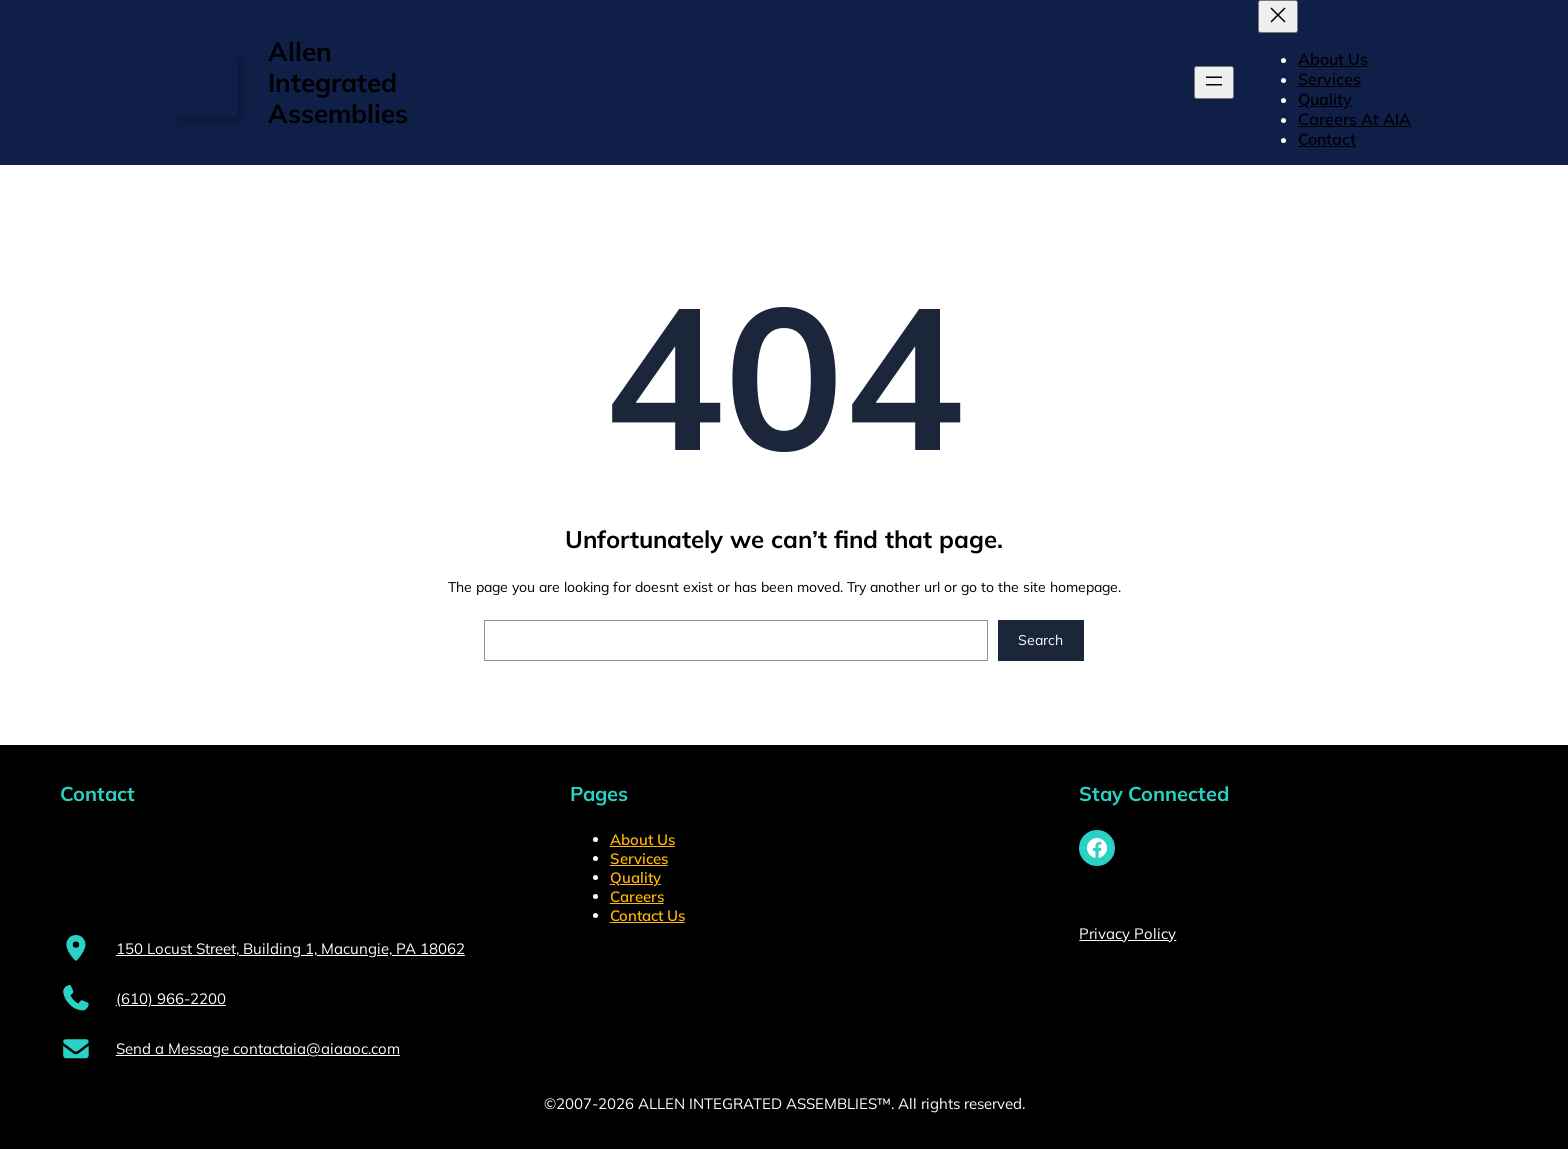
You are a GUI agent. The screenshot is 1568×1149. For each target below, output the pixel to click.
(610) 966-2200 (171, 998)
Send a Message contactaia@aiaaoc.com (258, 1048)
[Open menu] (1214, 82)
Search (1040, 640)
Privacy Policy (1127, 933)
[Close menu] (1278, 16)
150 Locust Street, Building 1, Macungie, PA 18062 (290, 948)
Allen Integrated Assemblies (338, 82)
